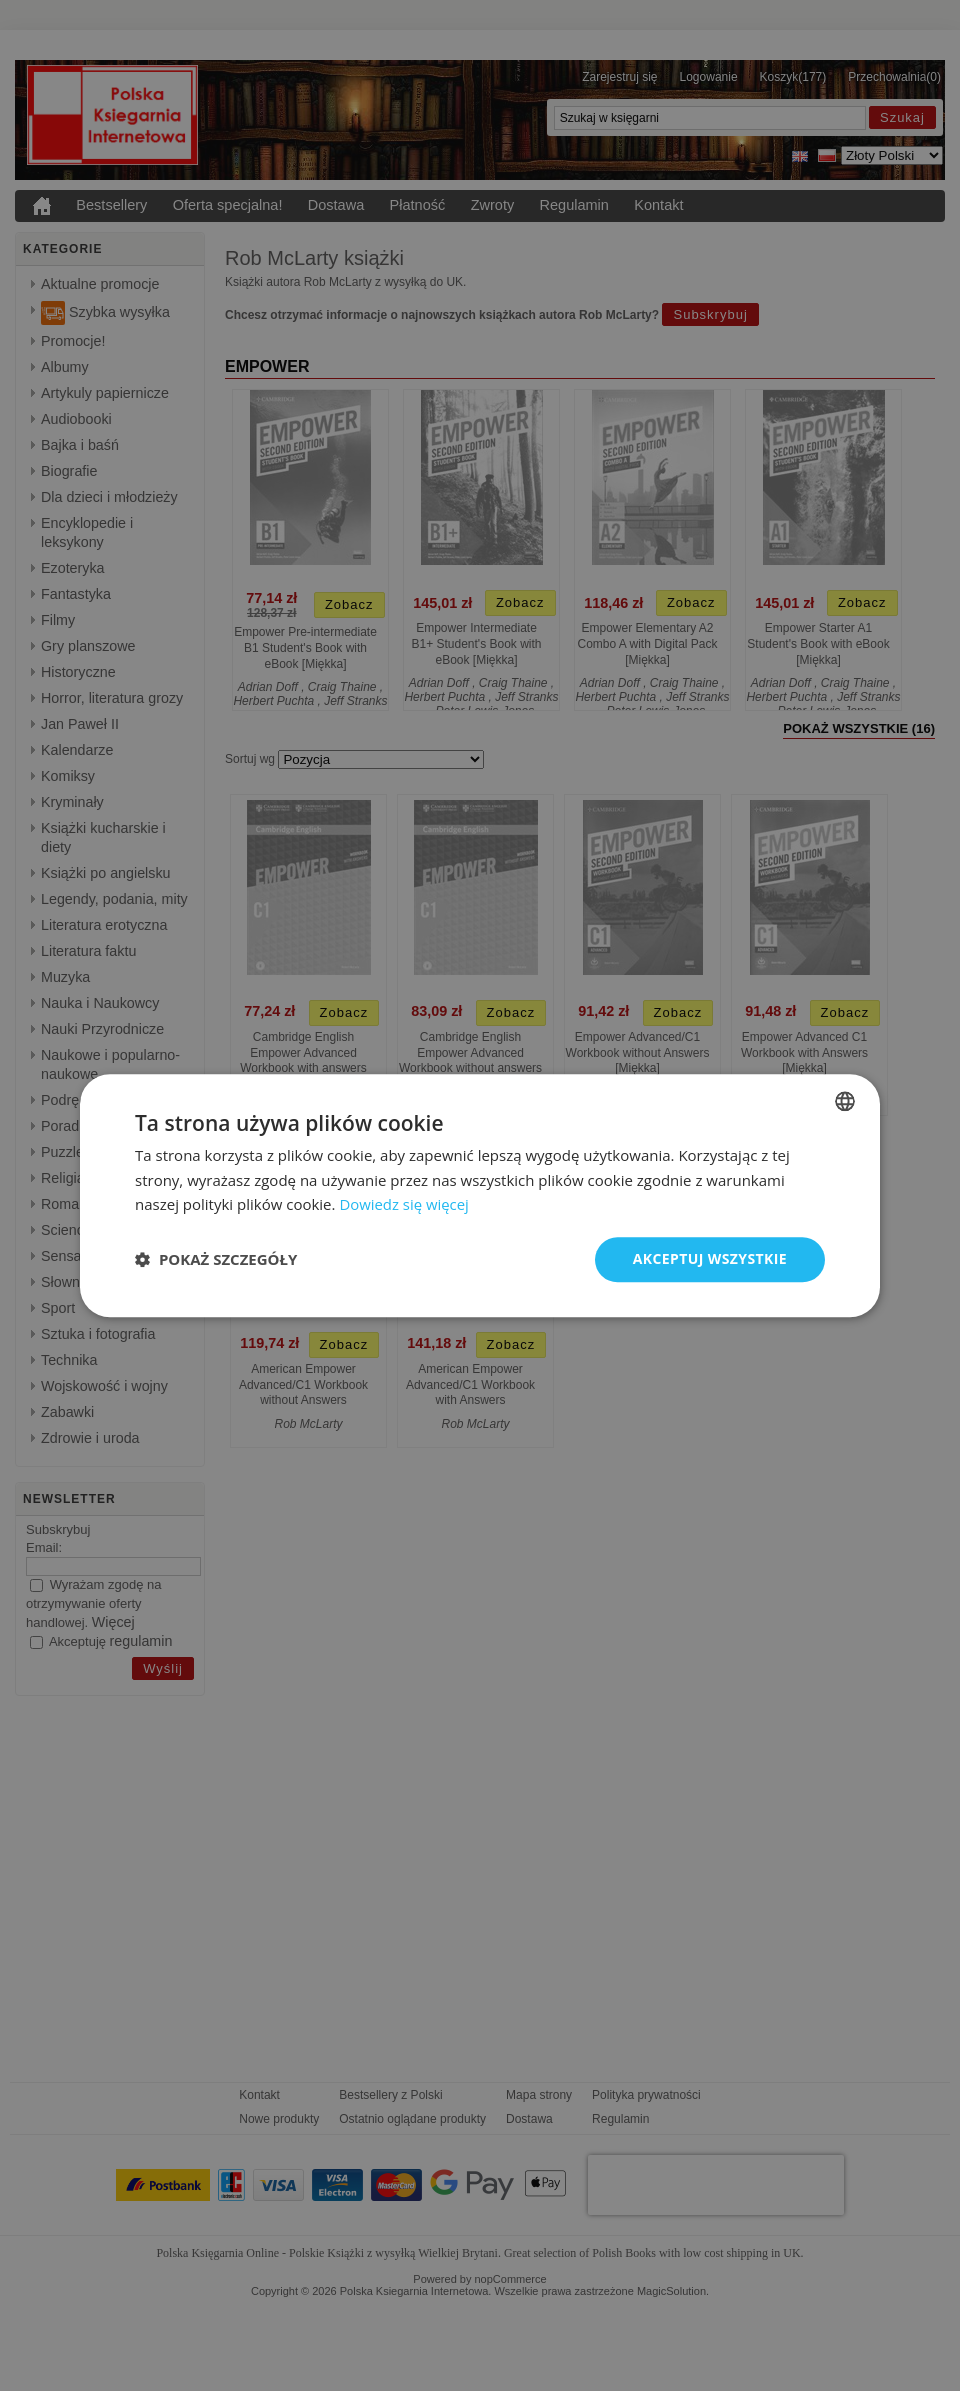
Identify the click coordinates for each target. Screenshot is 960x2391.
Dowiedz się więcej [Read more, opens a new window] (404, 1205)
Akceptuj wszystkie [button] (710, 1258)
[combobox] (845, 1101)
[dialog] (480, 1195)
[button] (216, 1260)
